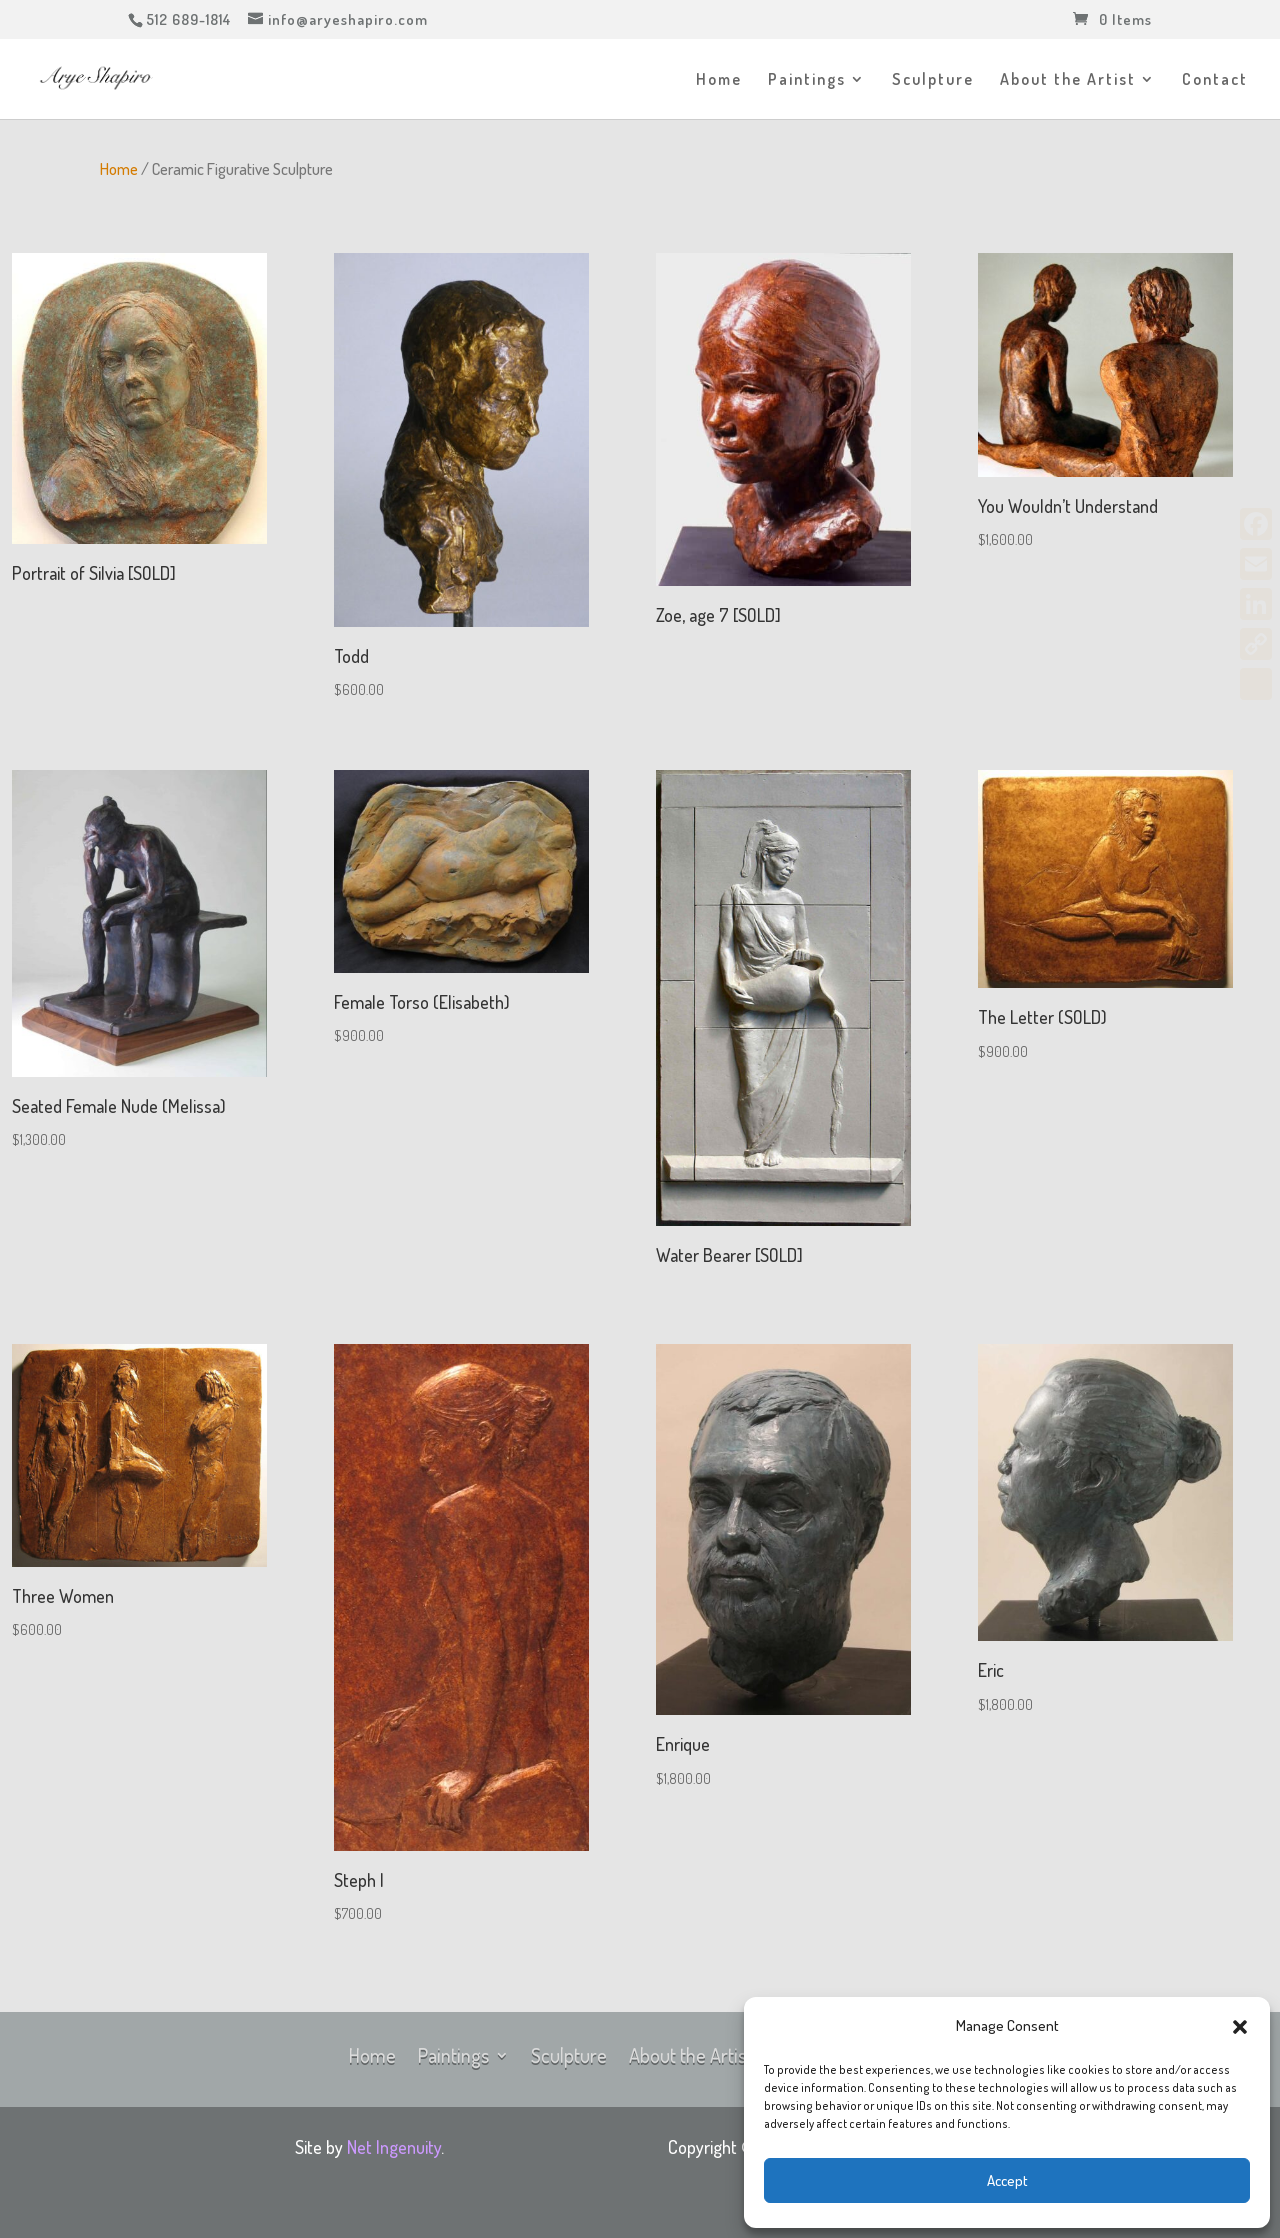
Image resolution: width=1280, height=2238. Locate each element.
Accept (1007, 2180)
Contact (1215, 80)
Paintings (807, 80)
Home (719, 80)
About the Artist (1068, 80)
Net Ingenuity (394, 2147)
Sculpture (933, 80)
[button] (1240, 2027)
